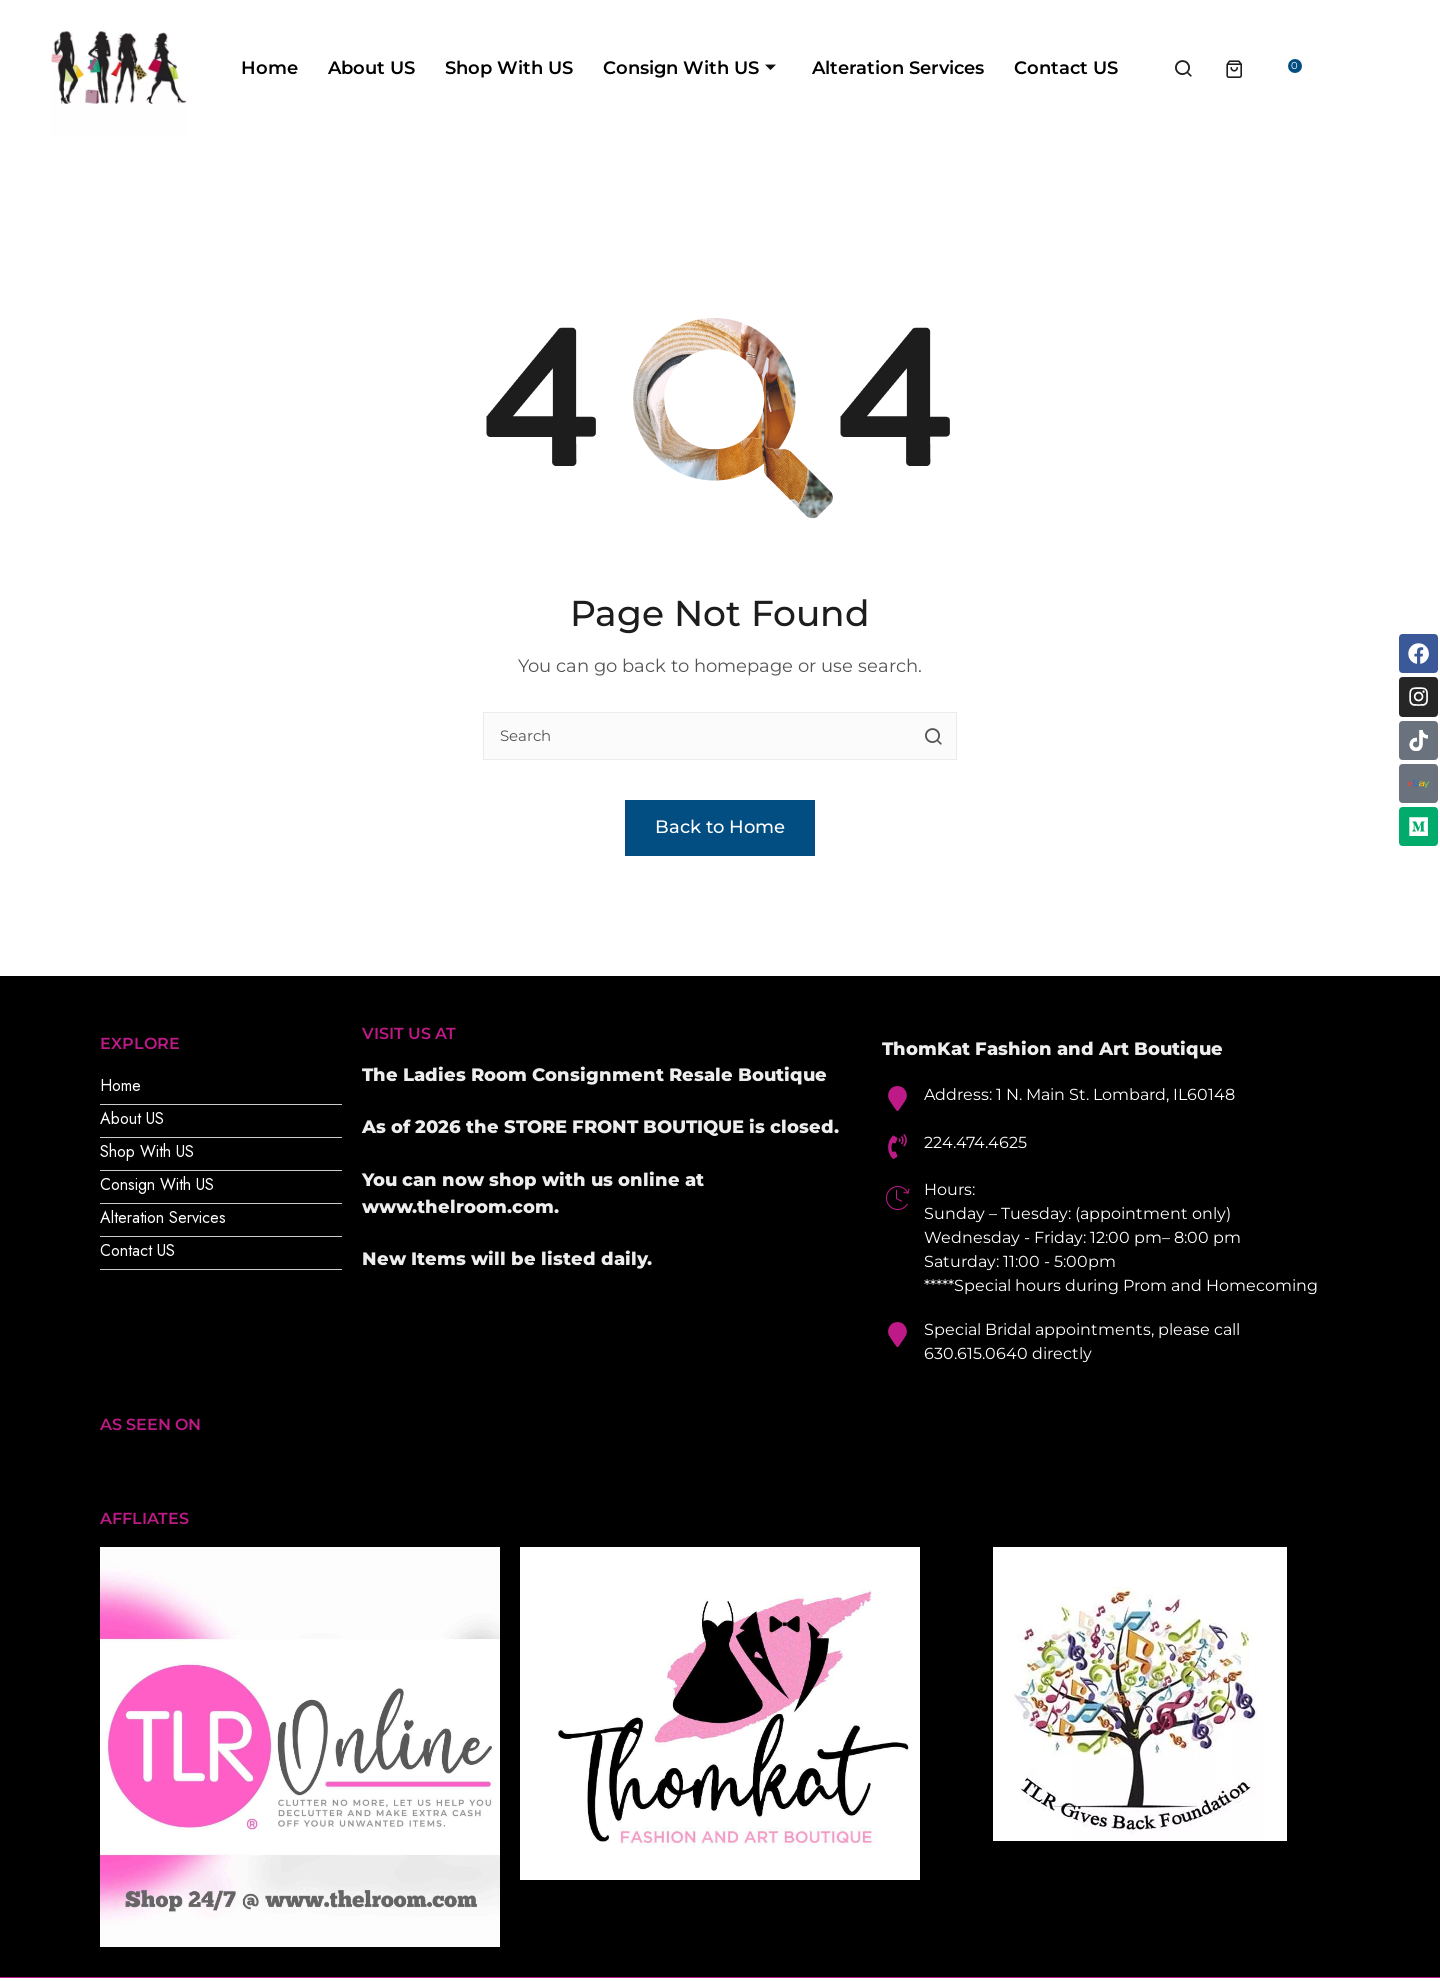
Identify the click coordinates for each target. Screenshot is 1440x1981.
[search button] (933, 738)
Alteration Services (961, 68)
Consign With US (752, 68)
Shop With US (572, 68)
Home (332, 68)
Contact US (1129, 68)
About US (434, 68)
